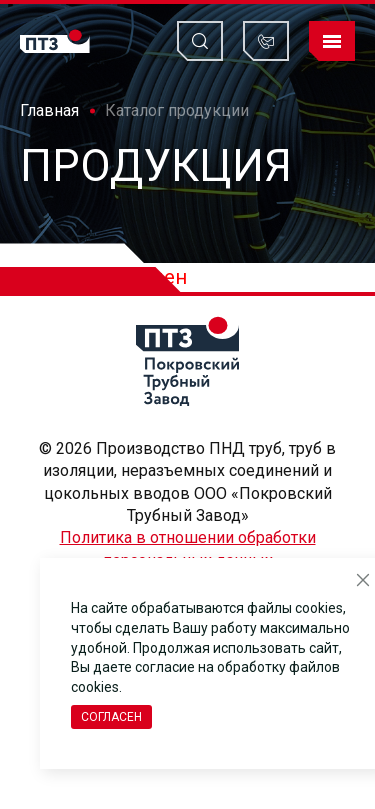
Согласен (111, 717)
